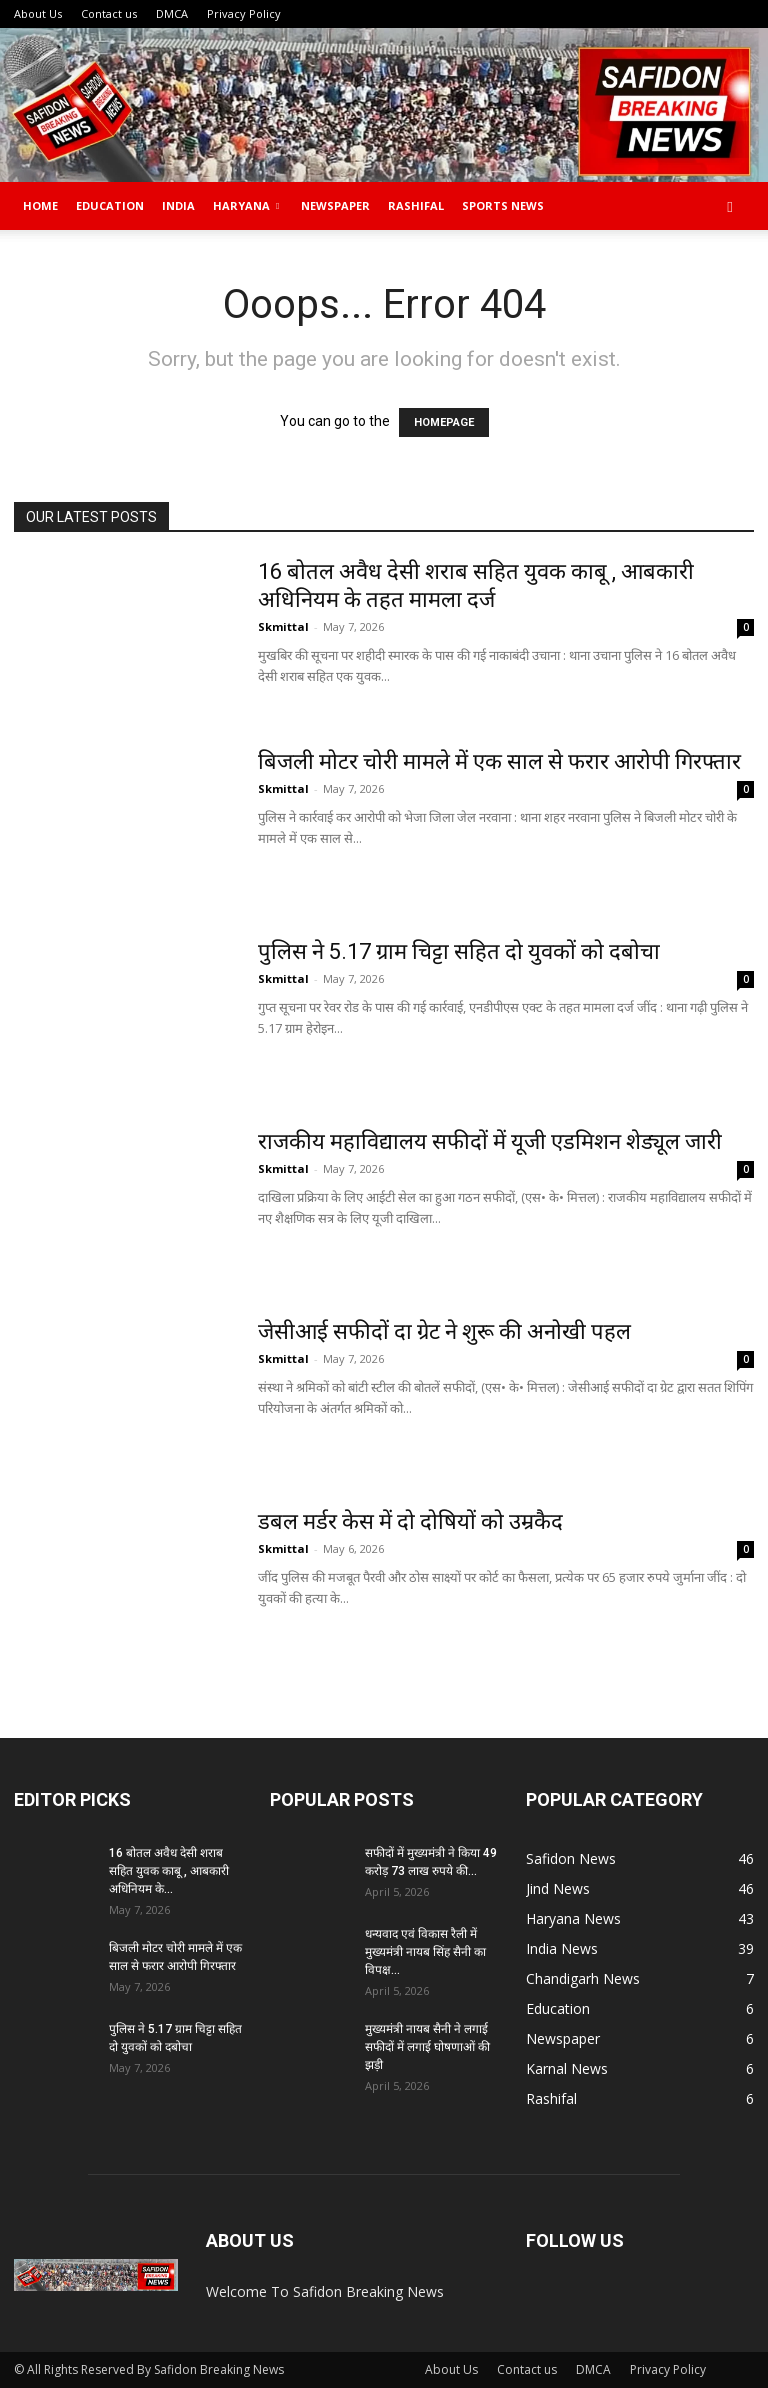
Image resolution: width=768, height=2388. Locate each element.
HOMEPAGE (444, 422)
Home (40, 205)
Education (110, 205)
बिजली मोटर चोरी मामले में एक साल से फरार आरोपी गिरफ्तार (499, 761)
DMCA (172, 13)
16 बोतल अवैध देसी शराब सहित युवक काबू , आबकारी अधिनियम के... (169, 1871)
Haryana (246, 205)
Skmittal (283, 626)
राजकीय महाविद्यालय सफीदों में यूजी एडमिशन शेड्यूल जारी (490, 1141)
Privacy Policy (244, 13)
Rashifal (416, 205)
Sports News (503, 205)
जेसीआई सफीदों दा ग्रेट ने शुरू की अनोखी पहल (444, 1331)
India (178, 205)
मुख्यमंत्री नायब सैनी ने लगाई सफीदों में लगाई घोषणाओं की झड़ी (427, 2047)
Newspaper (335, 205)
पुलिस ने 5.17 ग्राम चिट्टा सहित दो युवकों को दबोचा (459, 951)
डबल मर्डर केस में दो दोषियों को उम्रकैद (410, 1521)
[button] (730, 206)
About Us (38, 13)
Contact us (109, 13)
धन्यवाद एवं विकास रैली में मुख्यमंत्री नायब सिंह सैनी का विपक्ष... (425, 1952)
